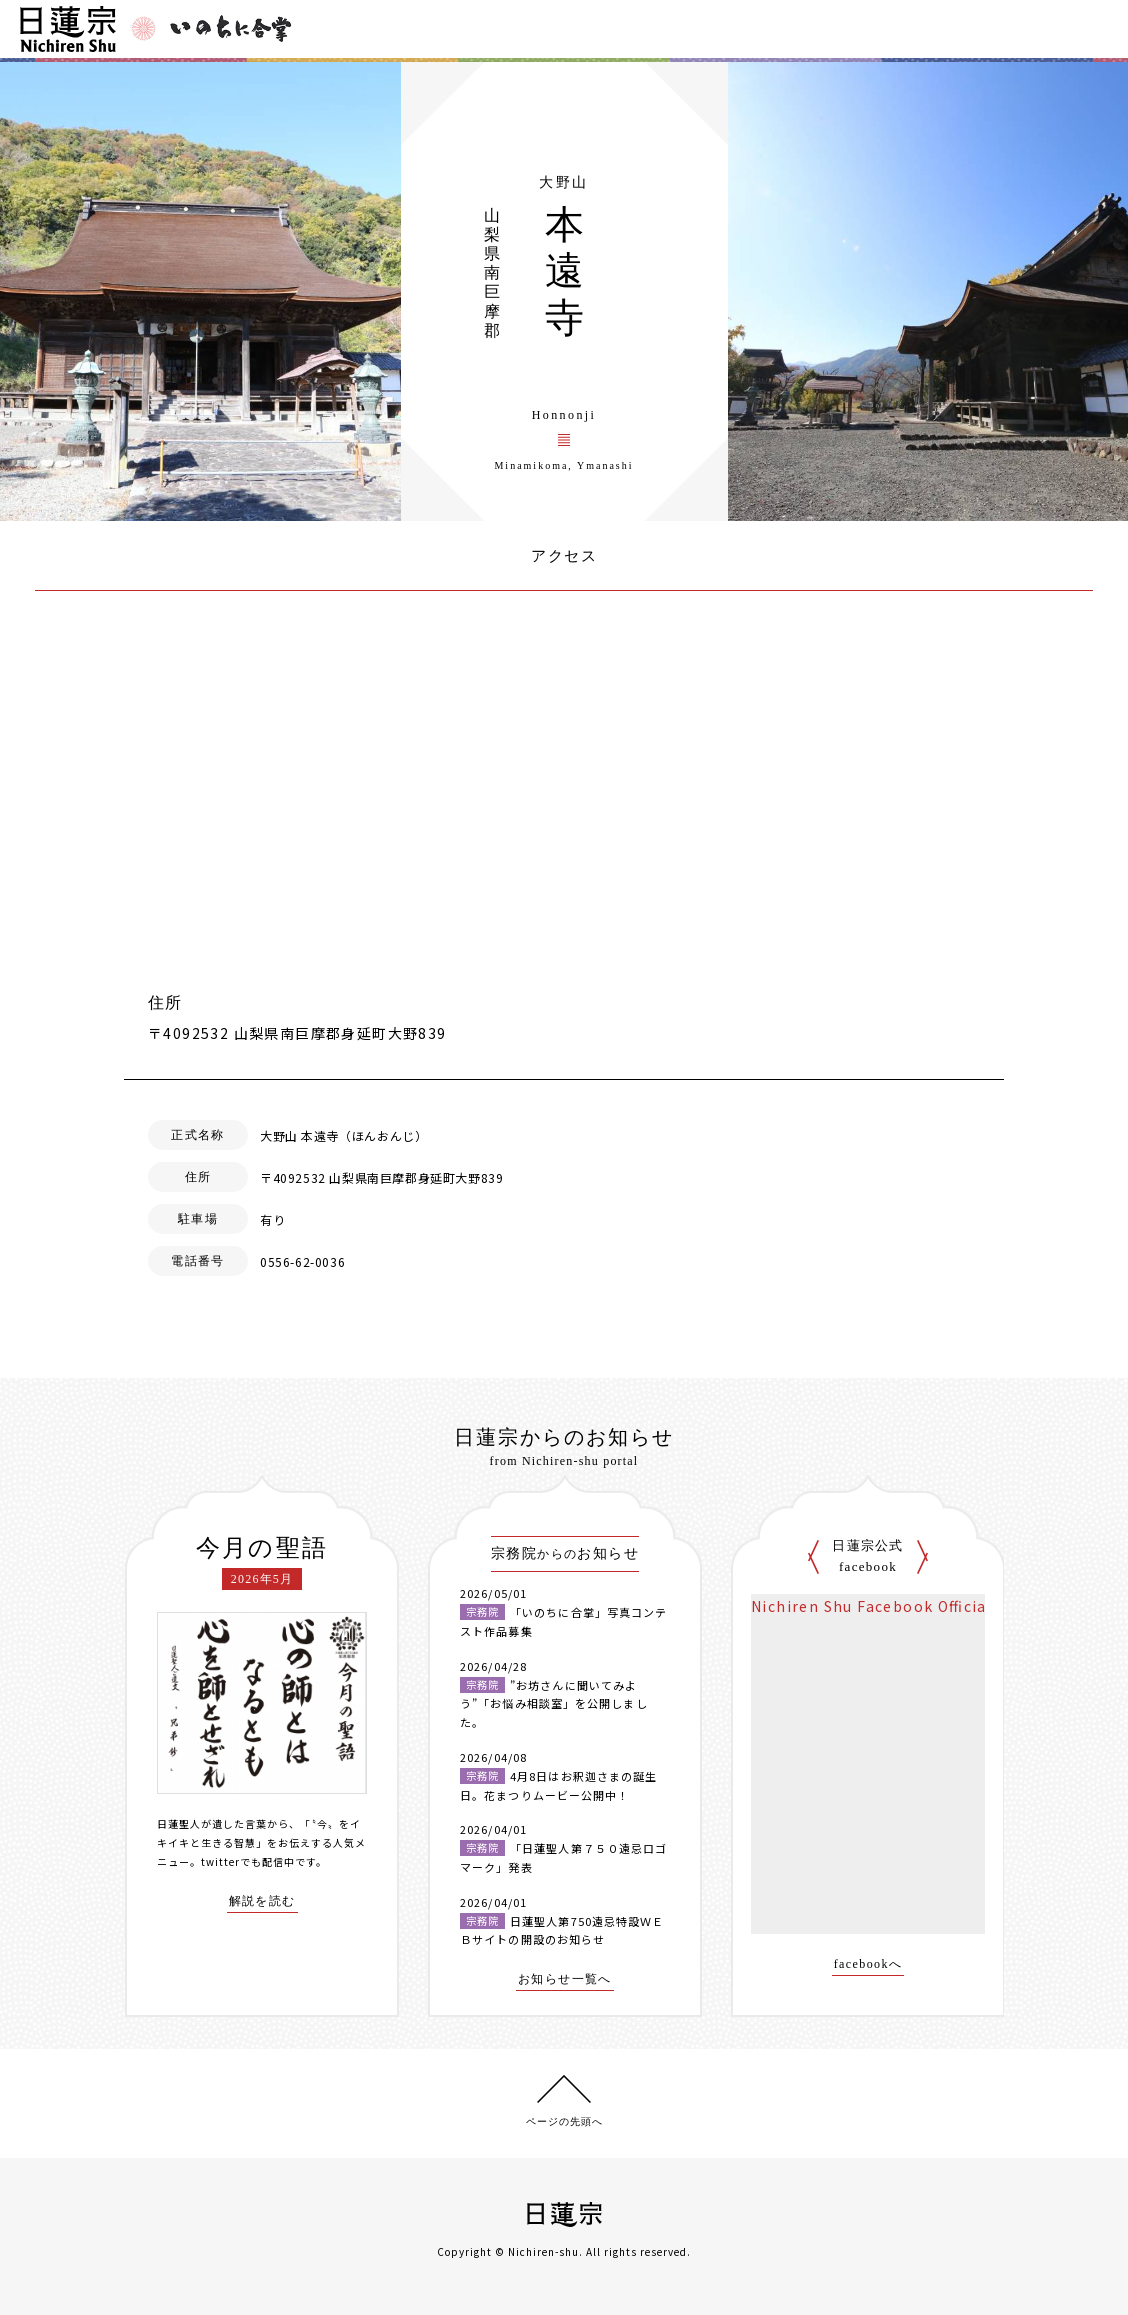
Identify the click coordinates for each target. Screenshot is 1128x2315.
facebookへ (868, 1964)
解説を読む (262, 1901)
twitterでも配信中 (248, 1861)
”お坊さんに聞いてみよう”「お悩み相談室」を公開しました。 (554, 1703)
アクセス (564, 556)
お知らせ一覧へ (565, 1979)
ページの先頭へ (564, 2121)
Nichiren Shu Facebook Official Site (889, 1606)
